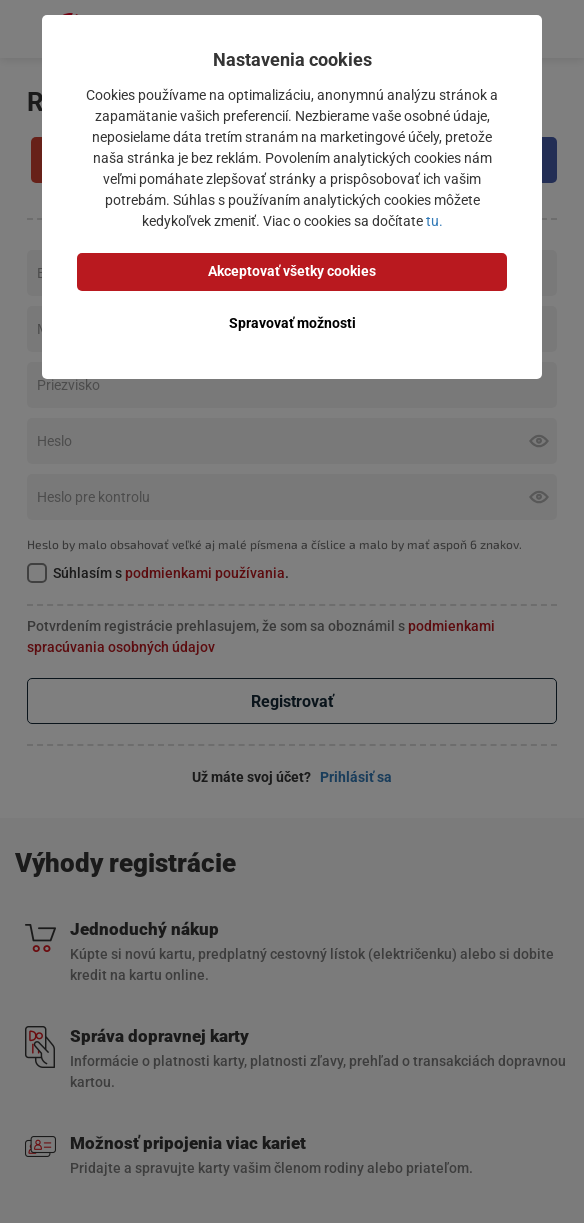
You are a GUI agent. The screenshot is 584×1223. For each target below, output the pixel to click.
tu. (434, 221)
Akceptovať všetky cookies (292, 271)
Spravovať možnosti (292, 323)
